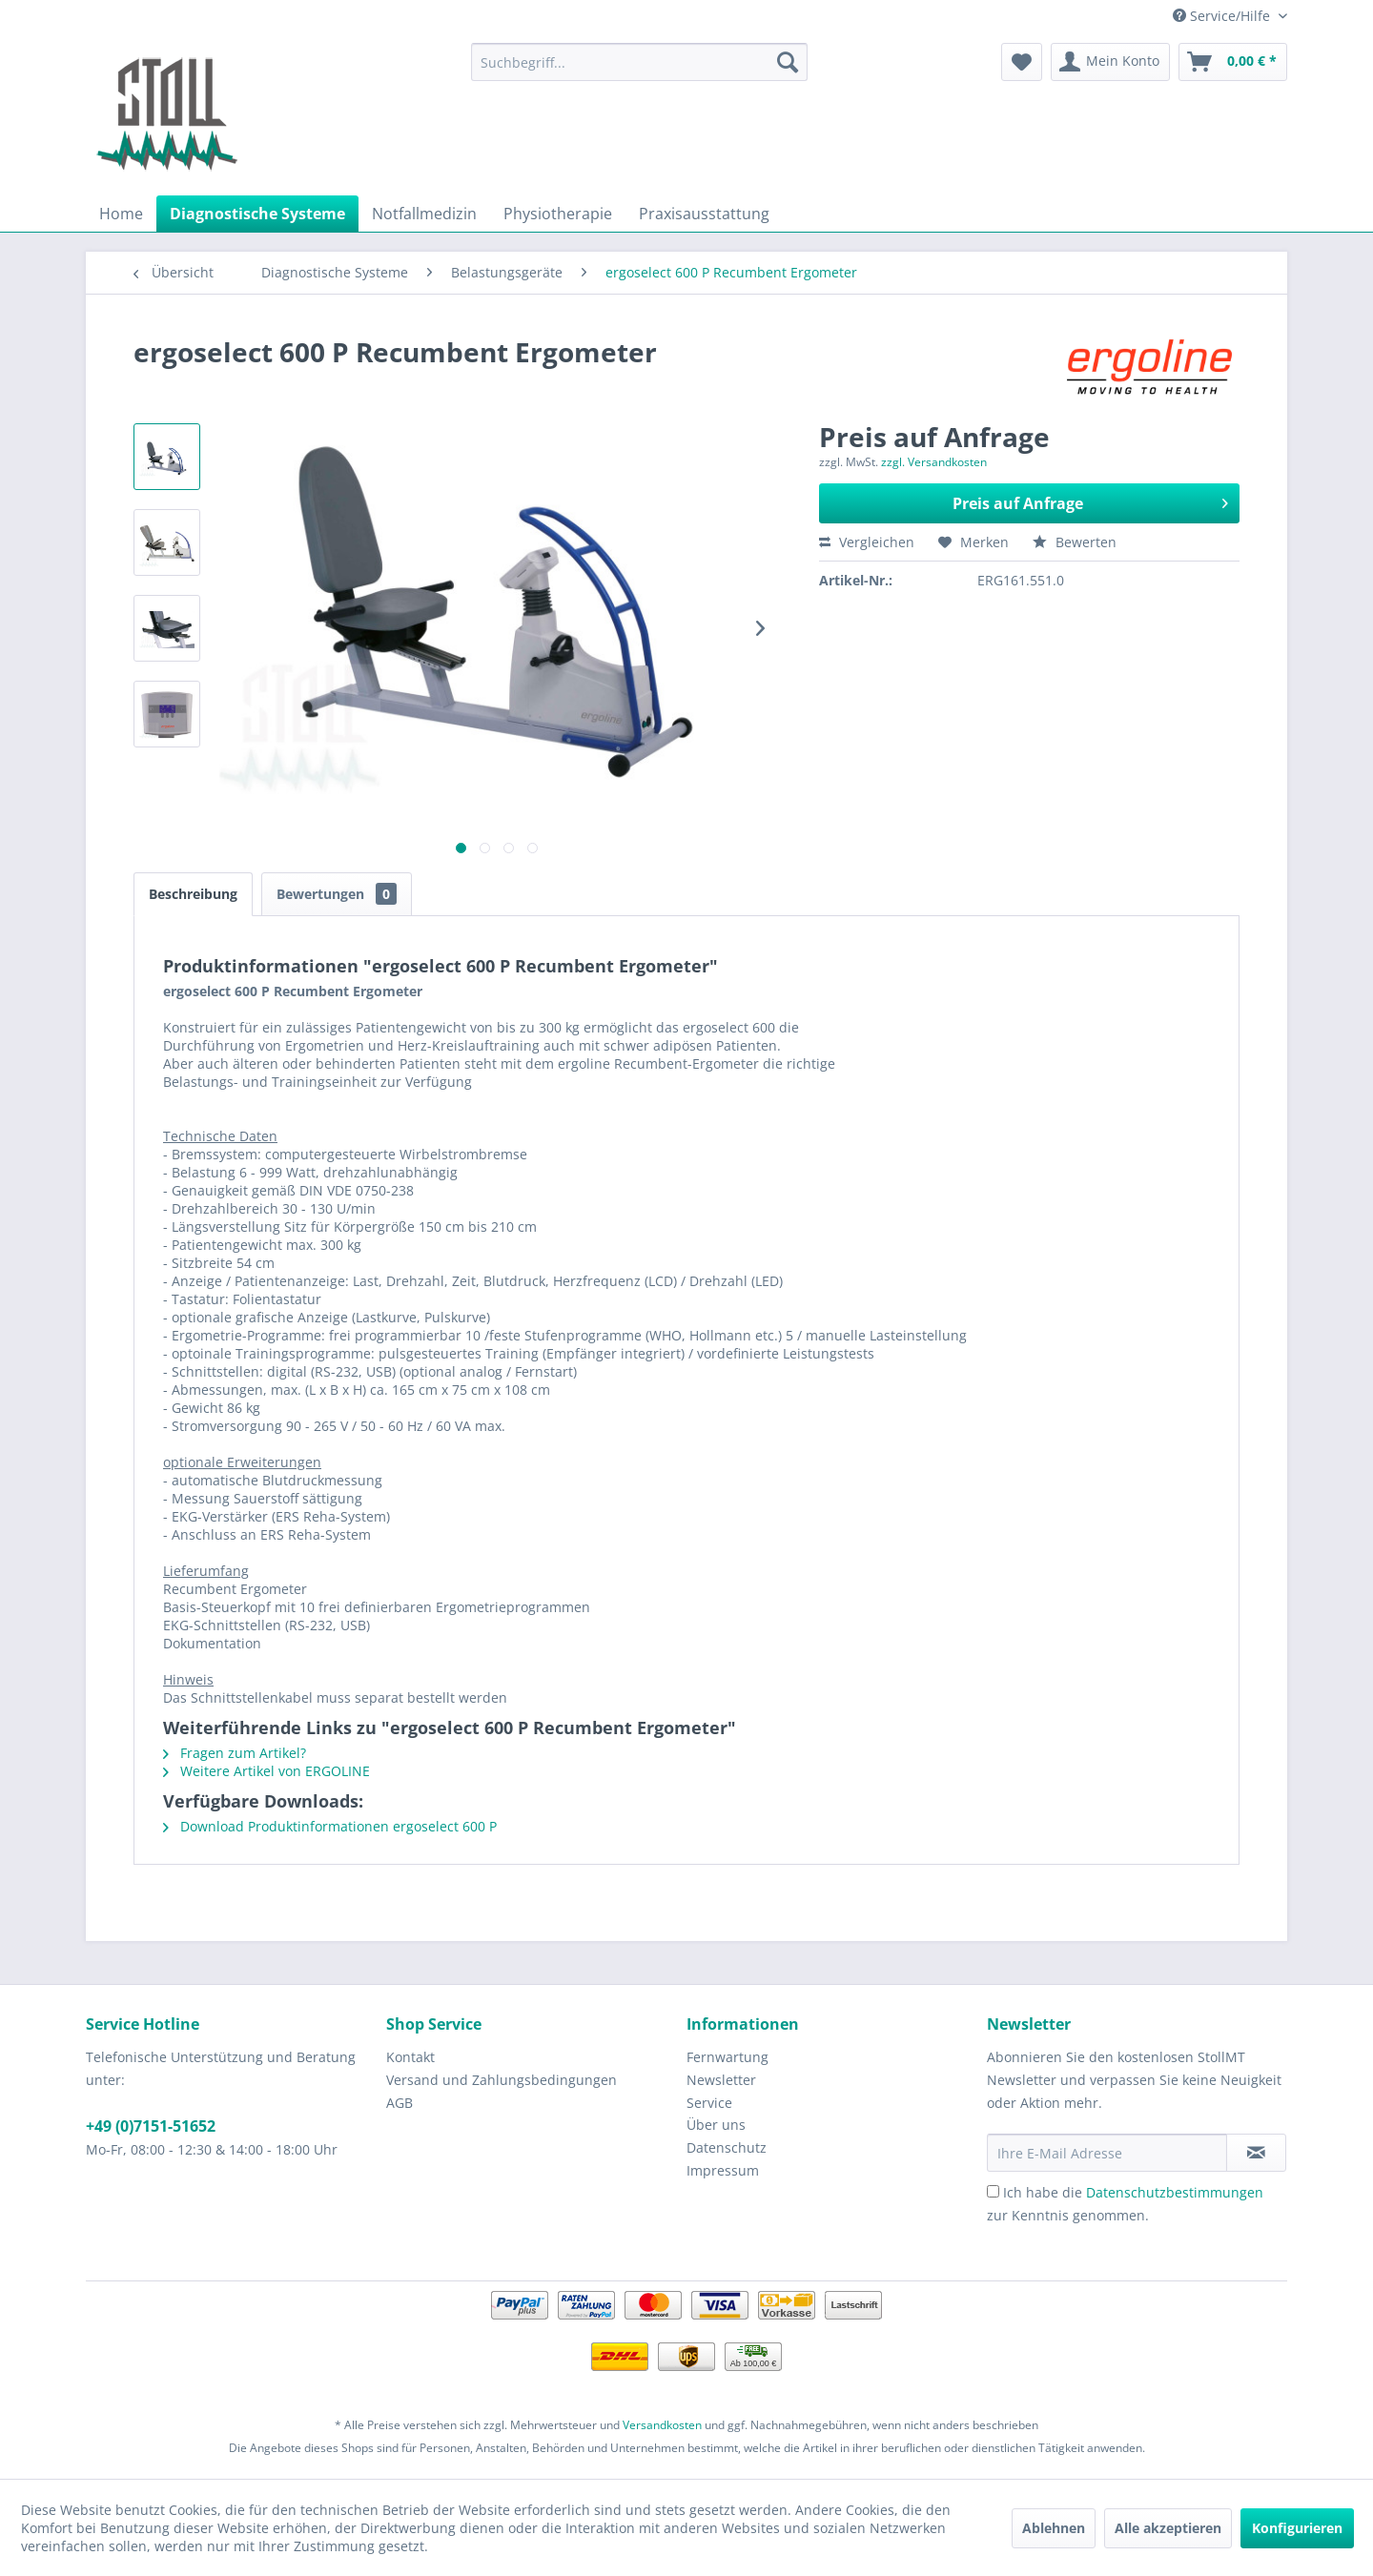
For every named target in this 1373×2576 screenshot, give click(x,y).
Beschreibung (193, 894)
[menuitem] (639, 62)
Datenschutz (726, 2147)
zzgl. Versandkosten (934, 462)
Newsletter (721, 2080)
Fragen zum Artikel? (234, 1753)
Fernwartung (727, 2057)
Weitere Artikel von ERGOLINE (266, 1771)
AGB (399, 2103)
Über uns (716, 2125)
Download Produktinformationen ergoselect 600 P (330, 1826)
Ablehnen (1053, 2528)
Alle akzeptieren (1168, 2528)
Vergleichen (866, 542)
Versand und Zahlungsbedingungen (501, 2080)
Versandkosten (662, 2425)
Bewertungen (337, 894)
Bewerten (1075, 542)
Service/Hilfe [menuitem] (1223, 16)
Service (709, 2103)
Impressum (722, 2170)
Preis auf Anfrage (1090, 501)
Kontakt (410, 2057)
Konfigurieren (1297, 2528)
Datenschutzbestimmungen (1174, 2192)
